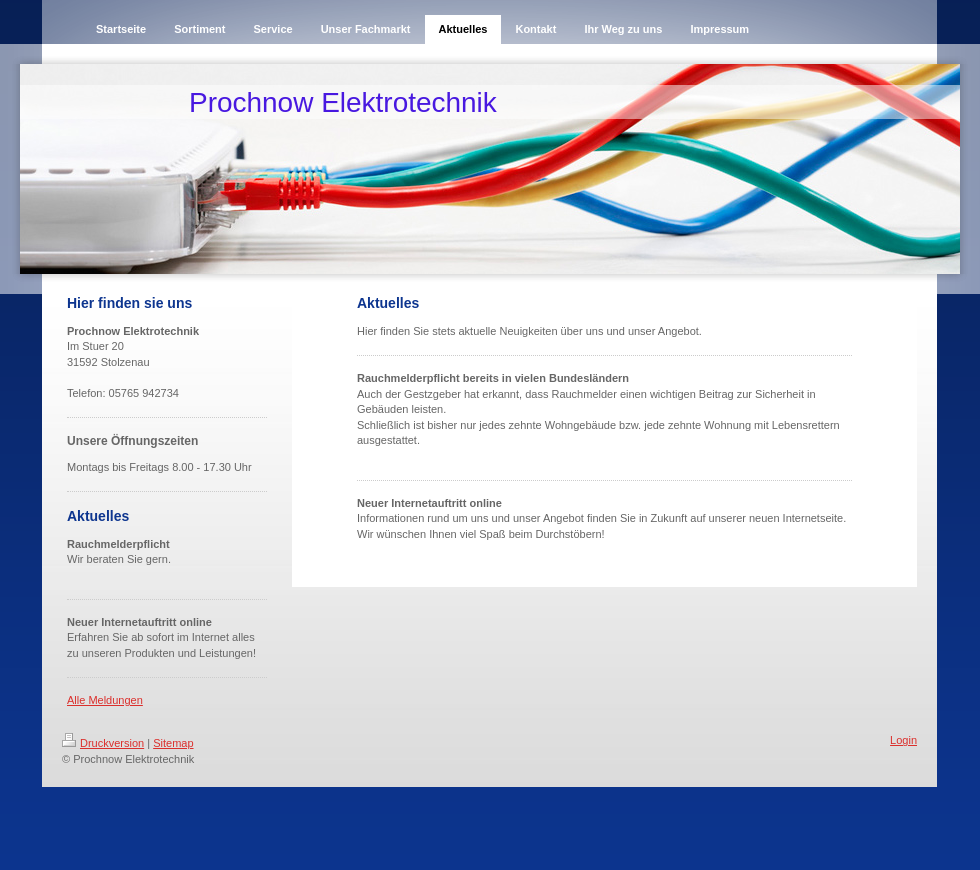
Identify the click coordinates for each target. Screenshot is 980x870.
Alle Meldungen (105, 700)
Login (903, 740)
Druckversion (103, 743)
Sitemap (173, 743)
